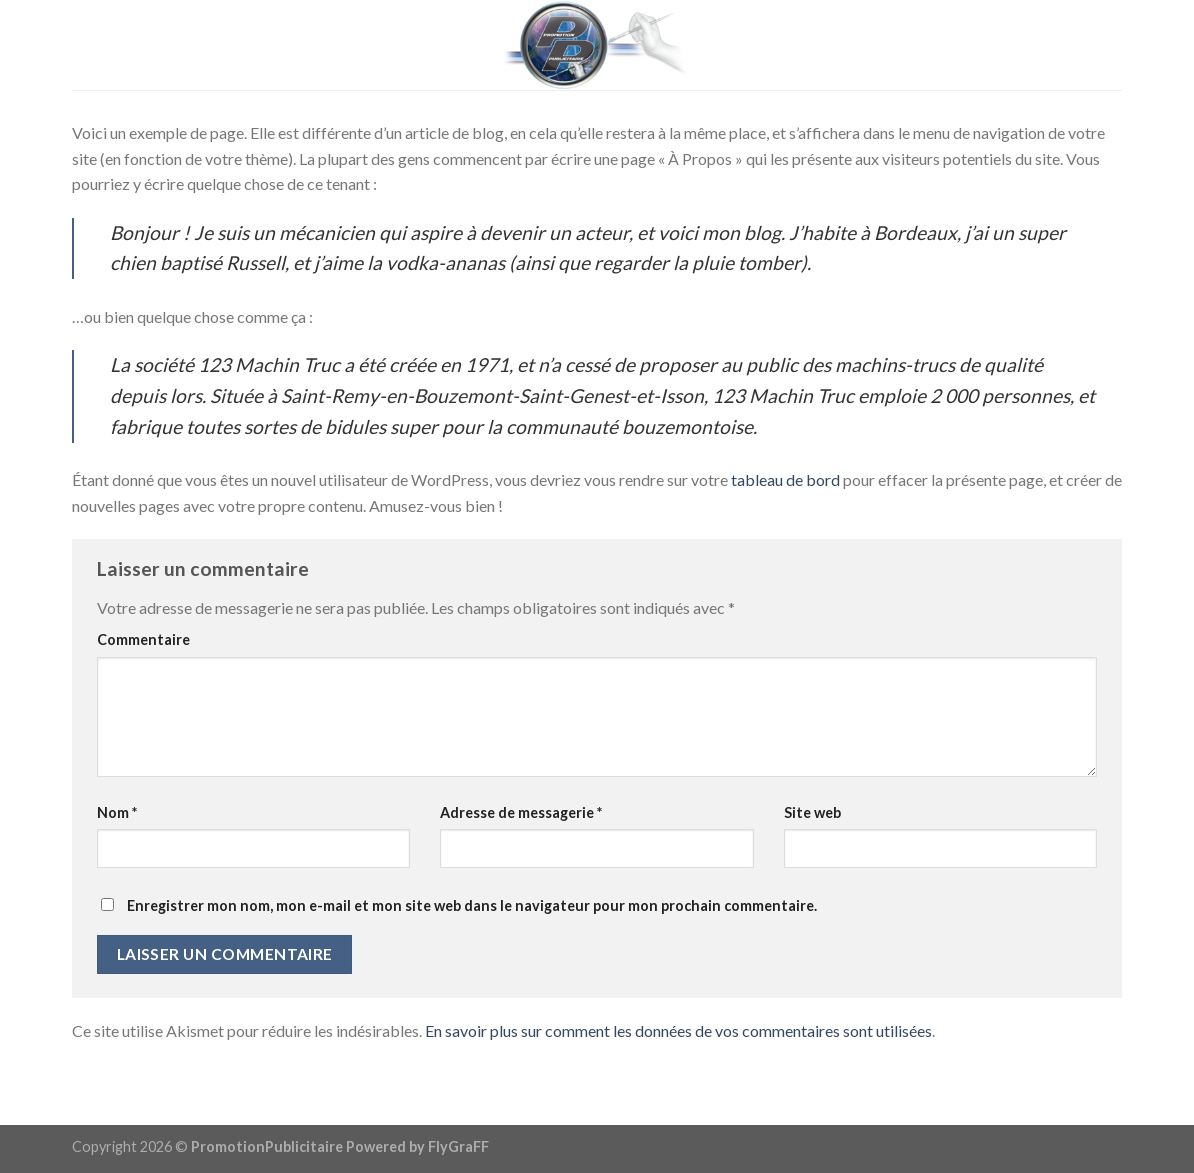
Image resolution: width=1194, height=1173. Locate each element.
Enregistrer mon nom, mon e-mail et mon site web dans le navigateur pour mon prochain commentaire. (472, 905)
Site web (812, 812)
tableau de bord (785, 479)
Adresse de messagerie (521, 812)
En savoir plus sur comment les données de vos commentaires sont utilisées (678, 1030)
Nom (117, 812)
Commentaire (143, 639)
